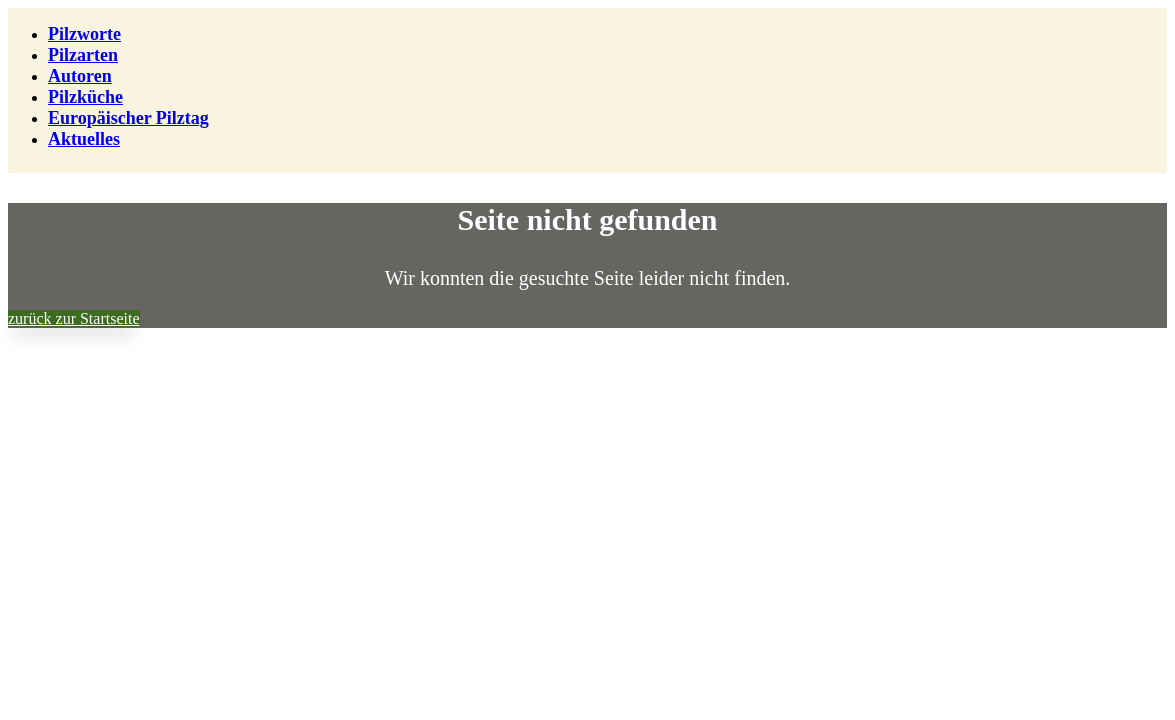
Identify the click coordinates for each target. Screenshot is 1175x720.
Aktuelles (84, 139)
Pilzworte (84, 34)
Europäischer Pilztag (128, 118)
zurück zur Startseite (74, 318)
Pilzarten (83, 55)
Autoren (80, 76)
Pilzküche (85, 97)
